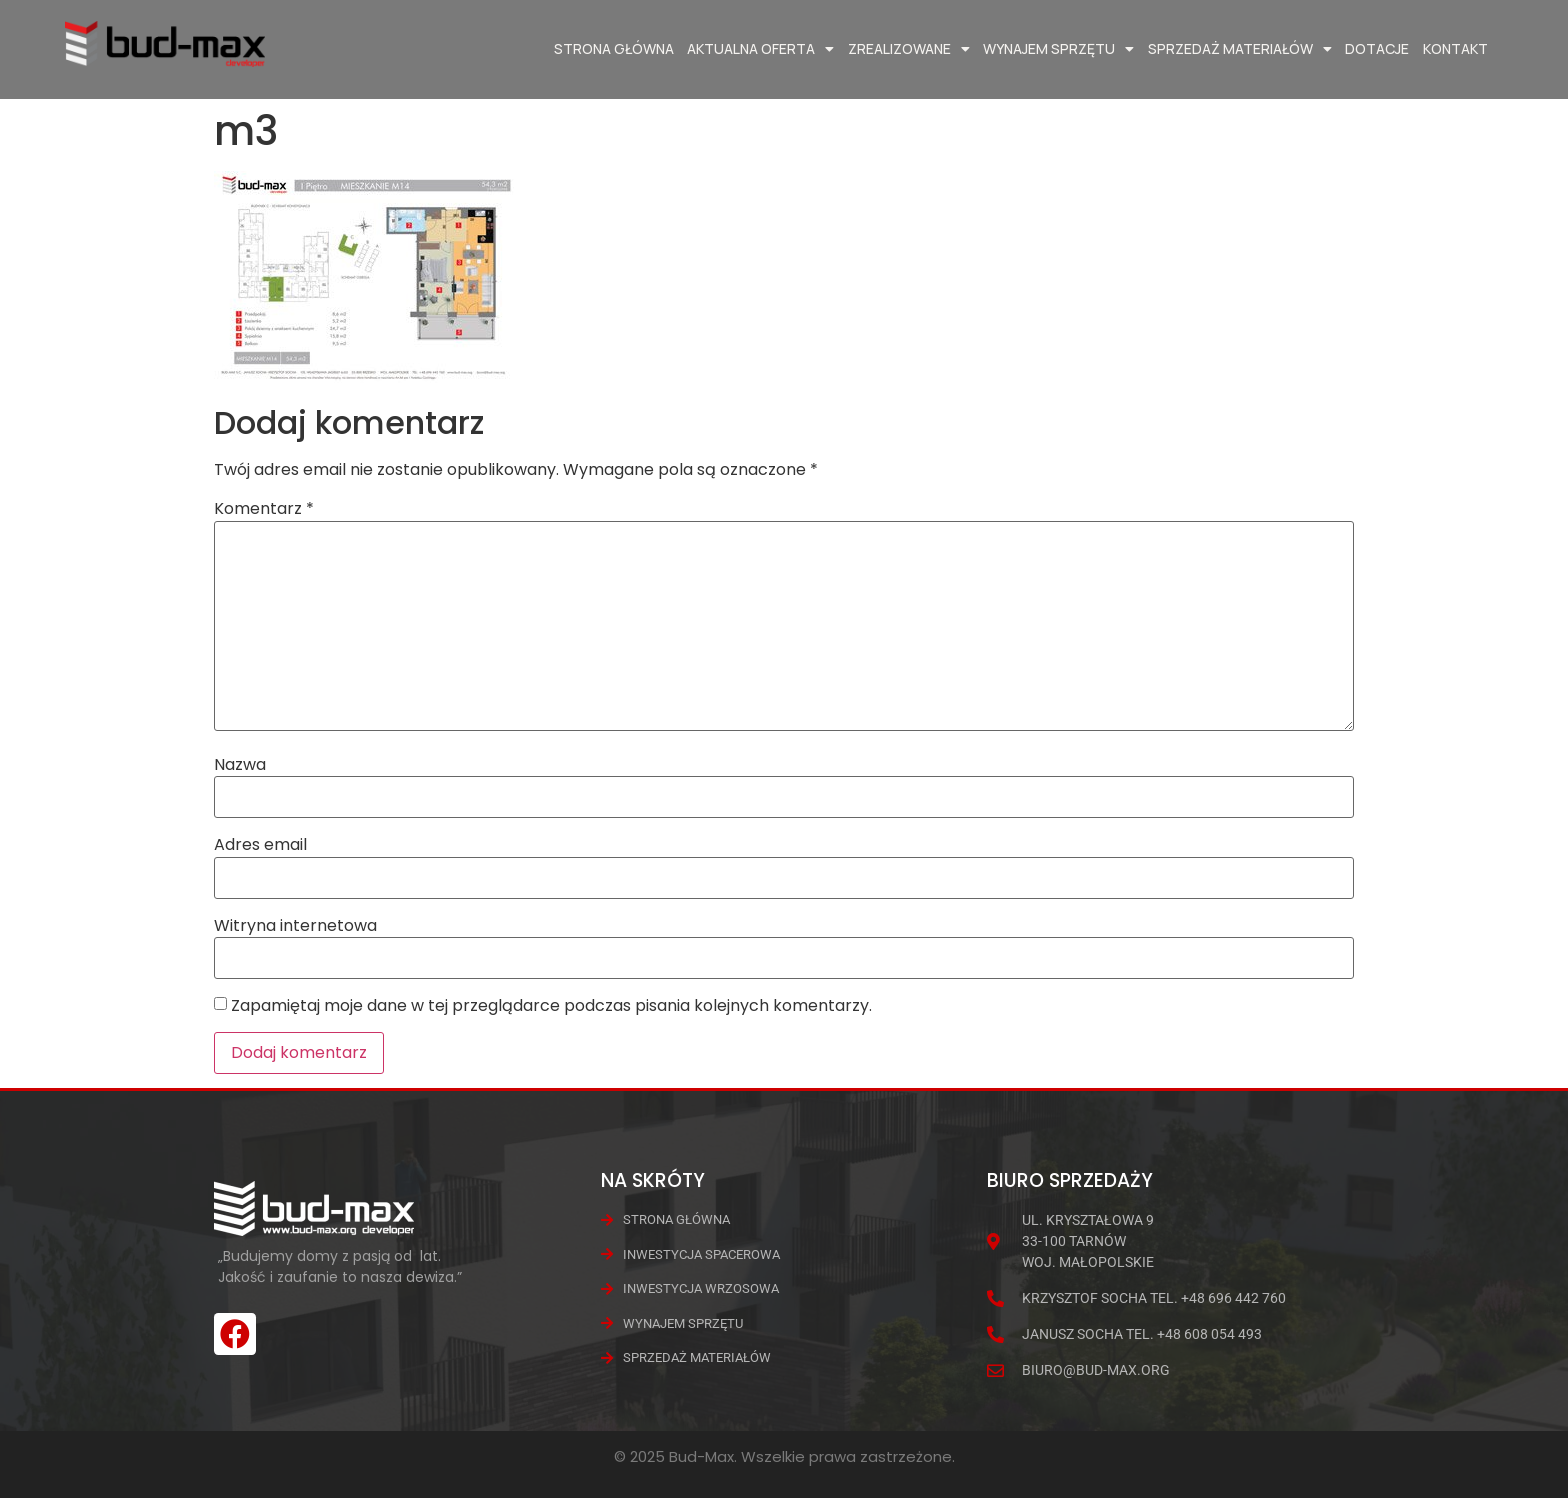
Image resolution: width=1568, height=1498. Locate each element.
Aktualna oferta (760, 49)
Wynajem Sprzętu (1058, 49)
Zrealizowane (909, 49)
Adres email (260, 845)
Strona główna (614, 48)
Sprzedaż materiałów (1240, 49)
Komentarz (264, 509)
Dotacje (1377, 48)
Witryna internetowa (295, 926)
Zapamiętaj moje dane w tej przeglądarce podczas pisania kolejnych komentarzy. (551, 1006)
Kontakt (1455, 48)
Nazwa (240, 765)
